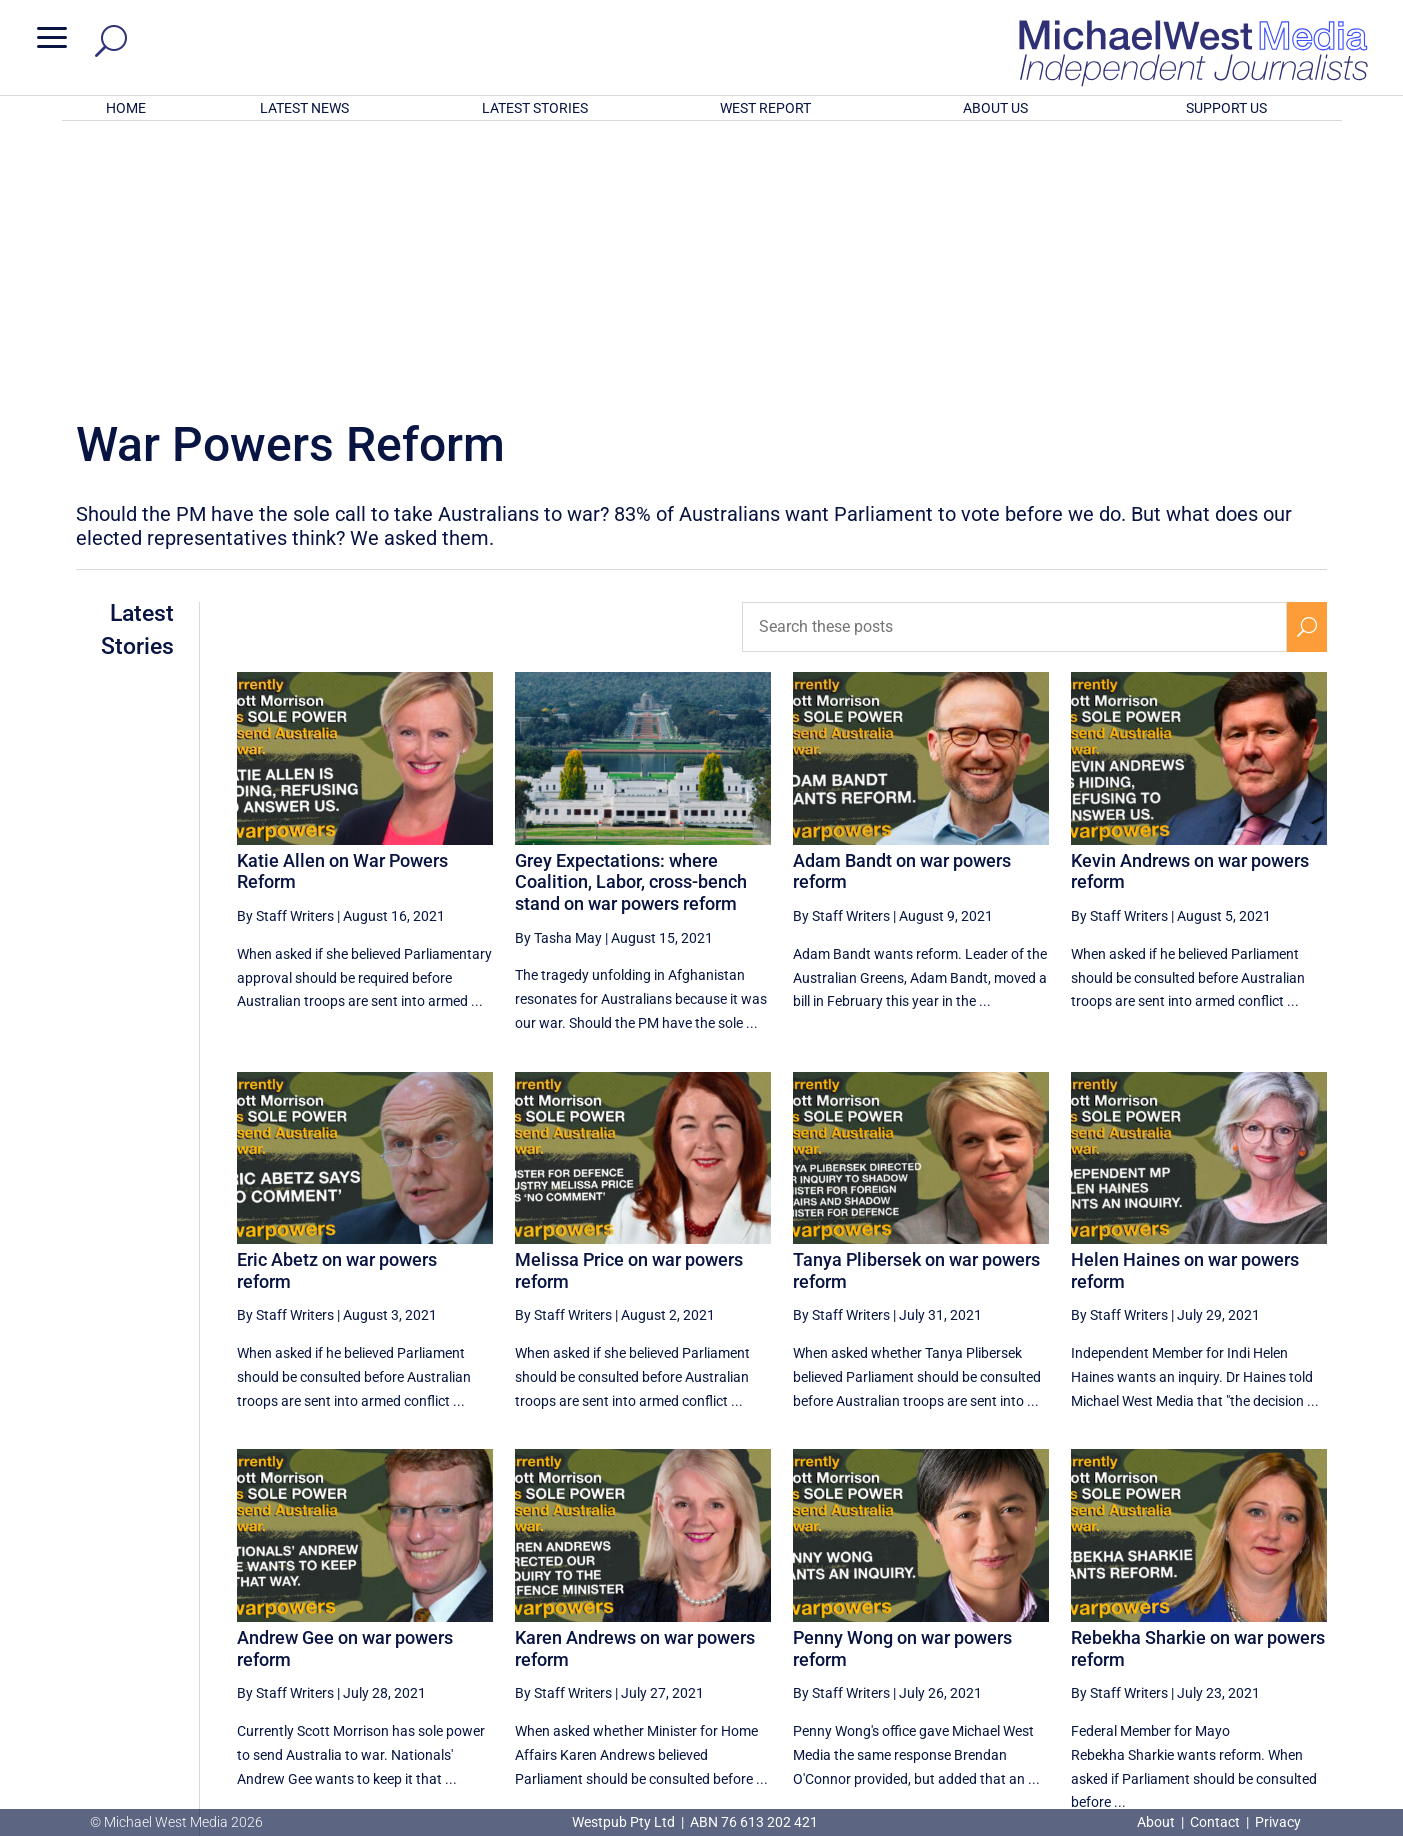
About (1157, 1822)
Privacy (1278, 1822)
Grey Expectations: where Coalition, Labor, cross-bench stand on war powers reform (631, 620)
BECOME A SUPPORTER (1299, 1702)
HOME (126, 108)
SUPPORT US (1226, 108)
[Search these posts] (1014, 365)
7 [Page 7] (1180, 1629)
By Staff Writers (285, 654)
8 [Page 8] (1223, 1629)
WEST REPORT (765, 108)
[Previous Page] (1052, 1628)
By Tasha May (558, 676)
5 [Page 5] (1095, 1629)
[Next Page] (1307, 1628)
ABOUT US (995, 108)
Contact (1215, 1822)
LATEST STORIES (535, 108)
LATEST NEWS (304, 108)
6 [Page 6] (1137, 1629)
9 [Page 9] (1265, 1629)
